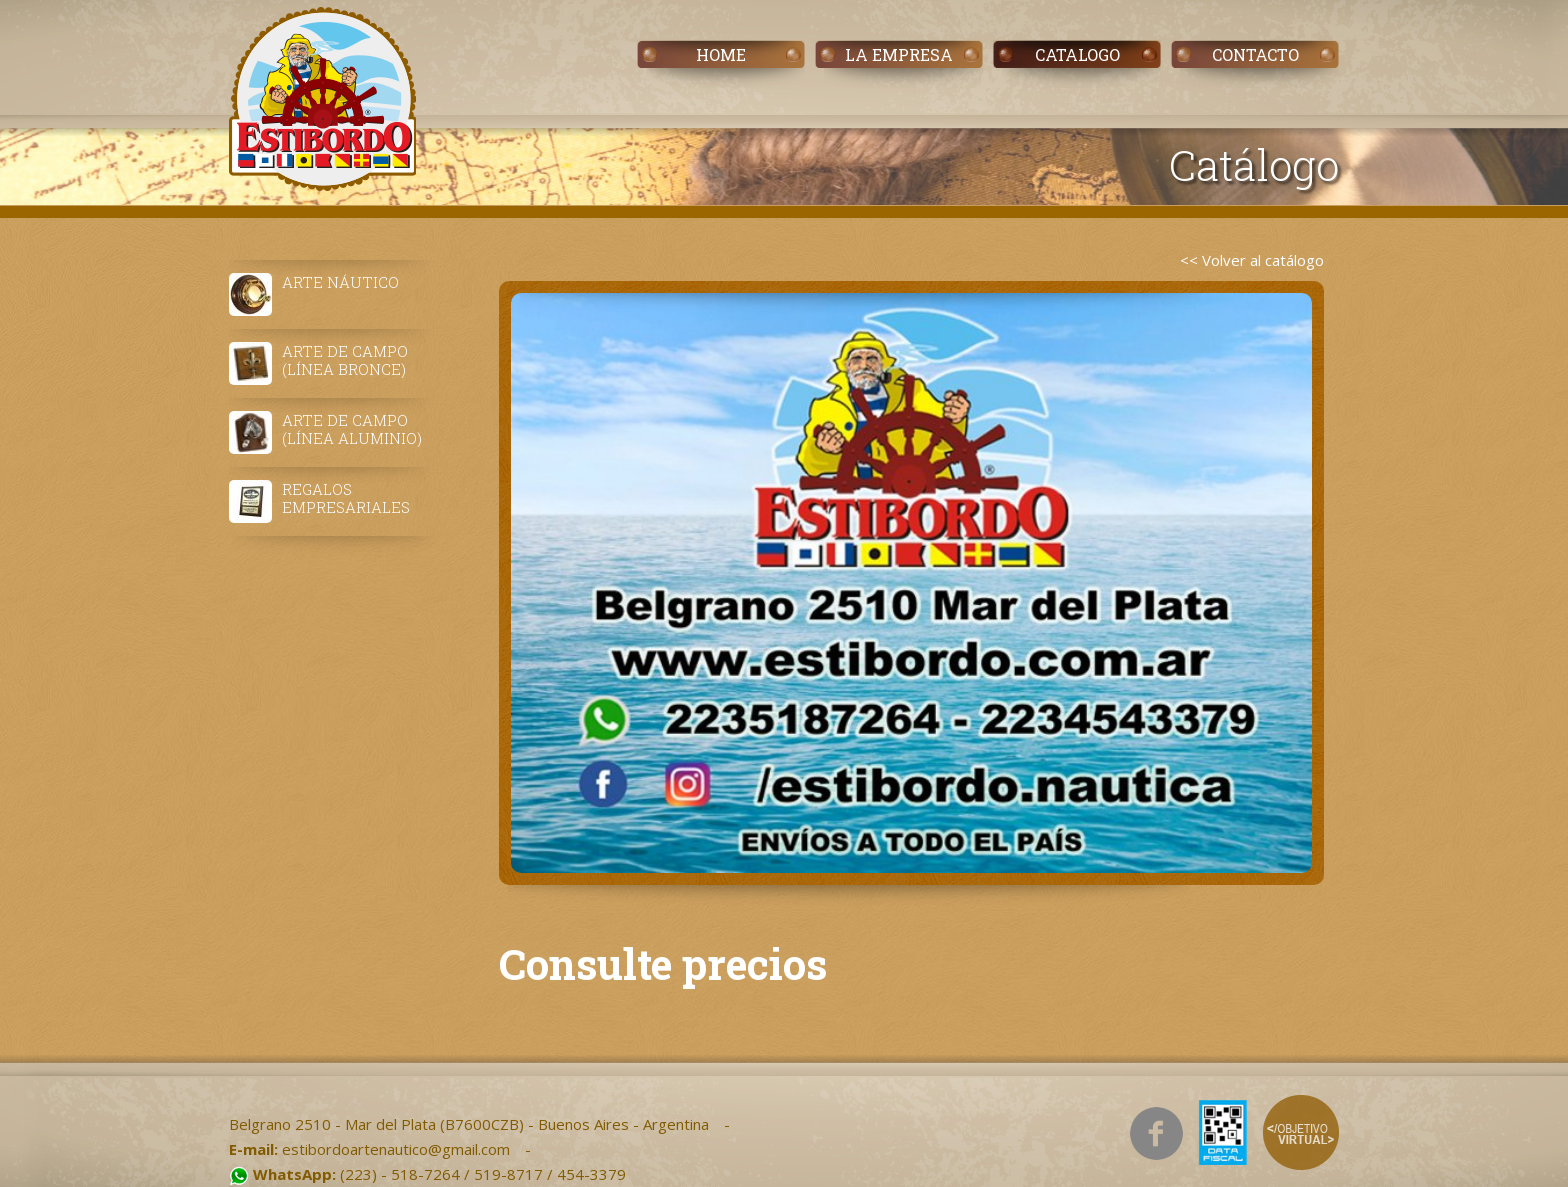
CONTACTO (1255, 54)
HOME (721, 54)
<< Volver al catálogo (1252, 260)
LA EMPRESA (899, 54)
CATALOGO (1077, 54)
